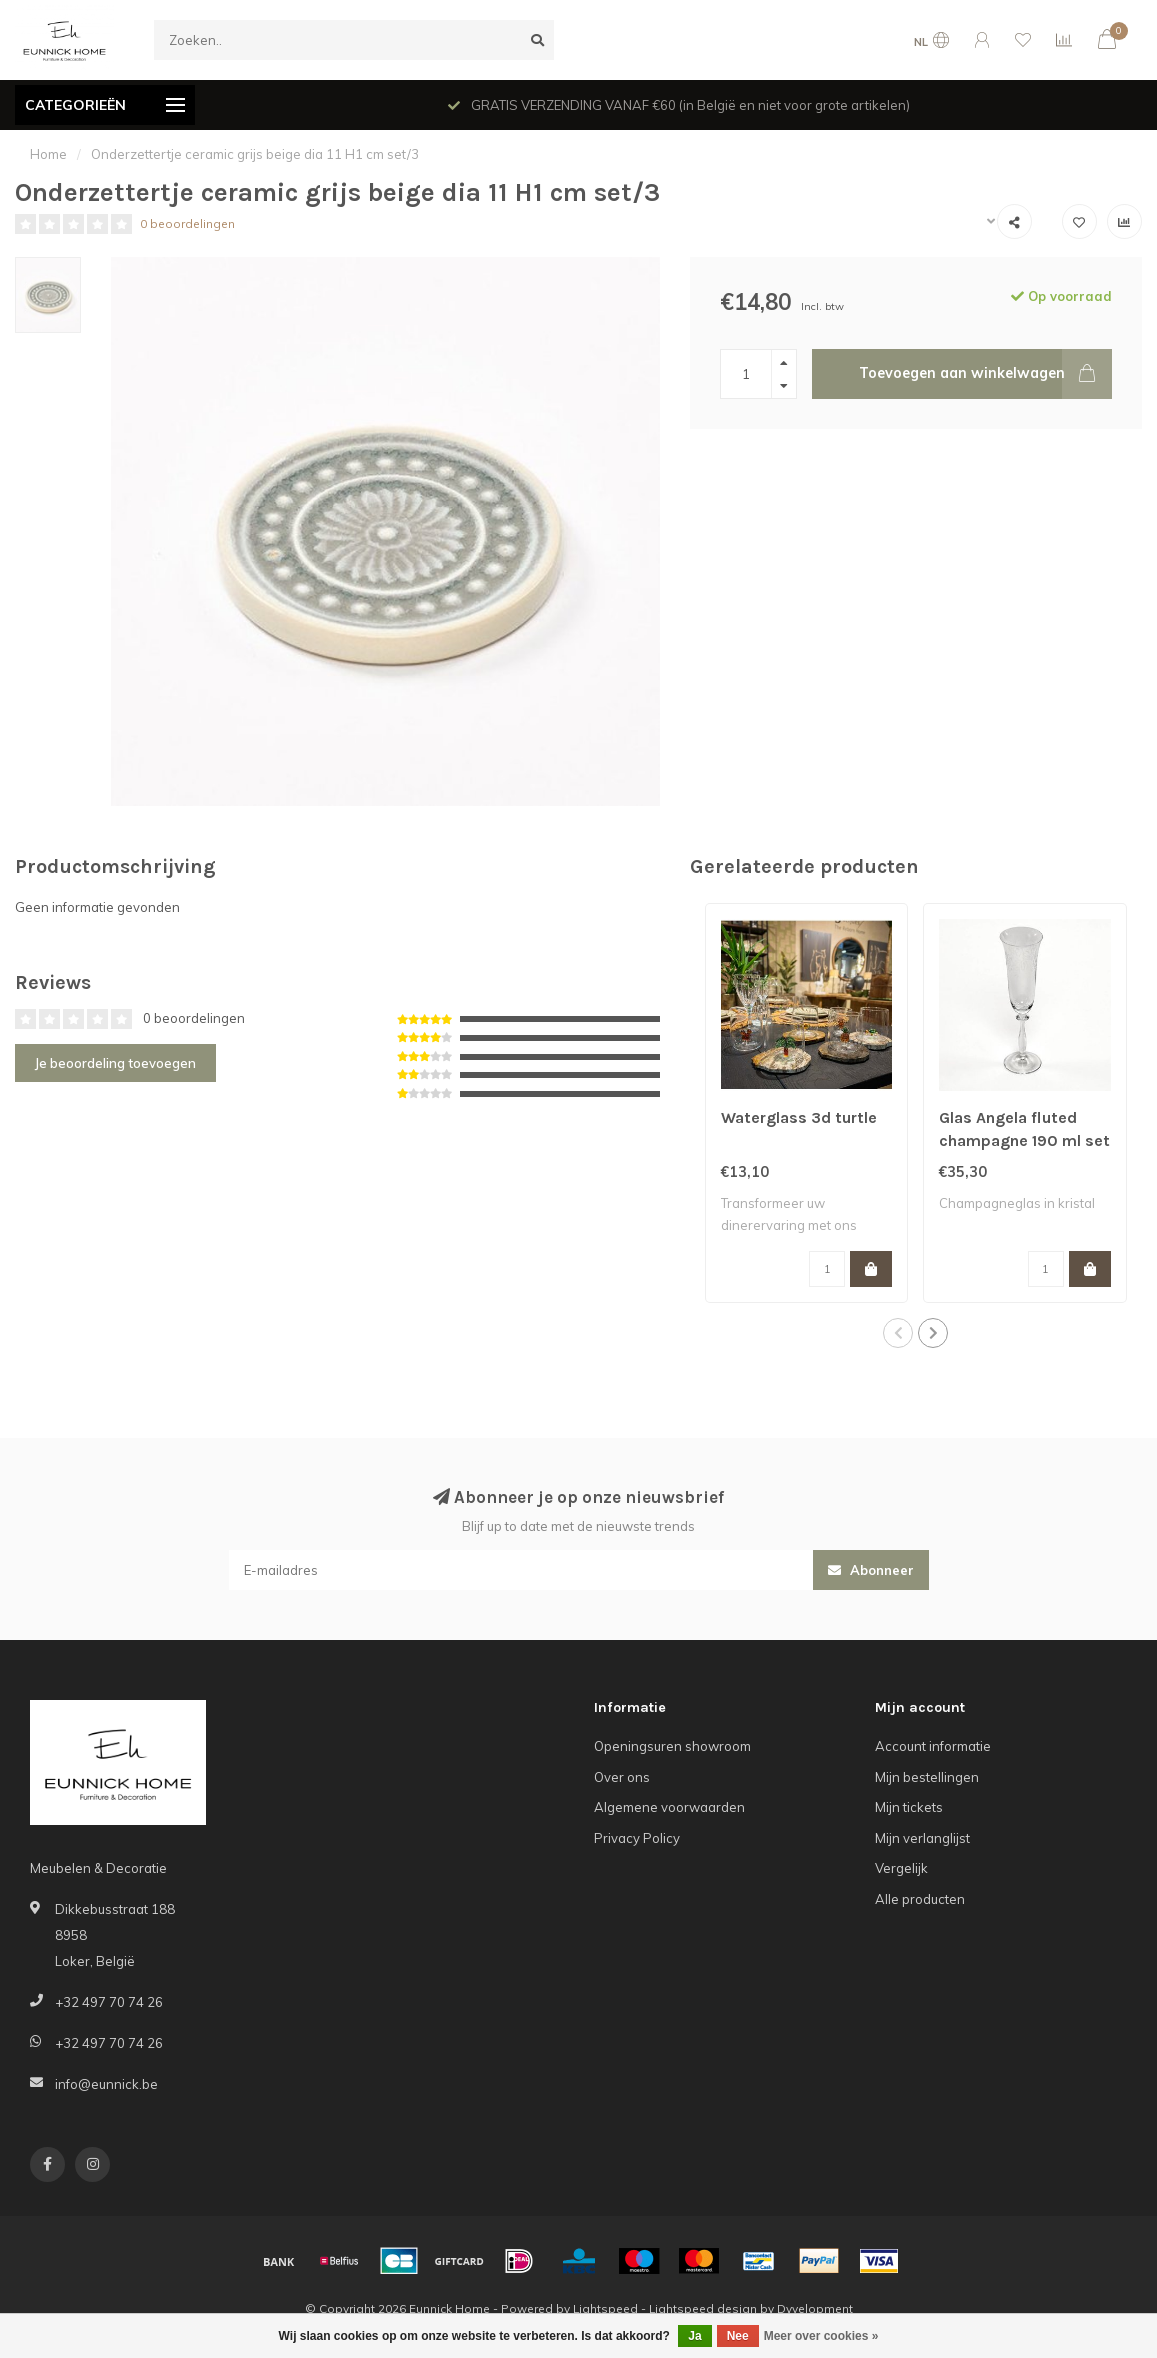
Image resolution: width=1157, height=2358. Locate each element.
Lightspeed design (703, 2308)
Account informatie (933, 1746)
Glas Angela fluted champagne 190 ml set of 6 (1024, 1140)
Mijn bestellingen (927, 1777)
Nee (738, 2336)
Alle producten (920, 1899)
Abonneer (871, 1570)
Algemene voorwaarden (669, 1807)
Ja (694, 2336)
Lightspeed (605, 2308)
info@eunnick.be (106, 2084)
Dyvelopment (815, 2308)
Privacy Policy (637, 1838)
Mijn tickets (909, 1807)
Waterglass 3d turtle (799, 1117)
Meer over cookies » (821, 2336)
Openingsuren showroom (672, 1746)
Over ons (622, 1777)
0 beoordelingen (187, 223)
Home (48, 154)
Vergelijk (901, 1868)
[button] (898, 1333)
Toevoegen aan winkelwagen (985, 374)
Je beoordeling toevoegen (115, 1063)
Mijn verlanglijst (922, 1838)
